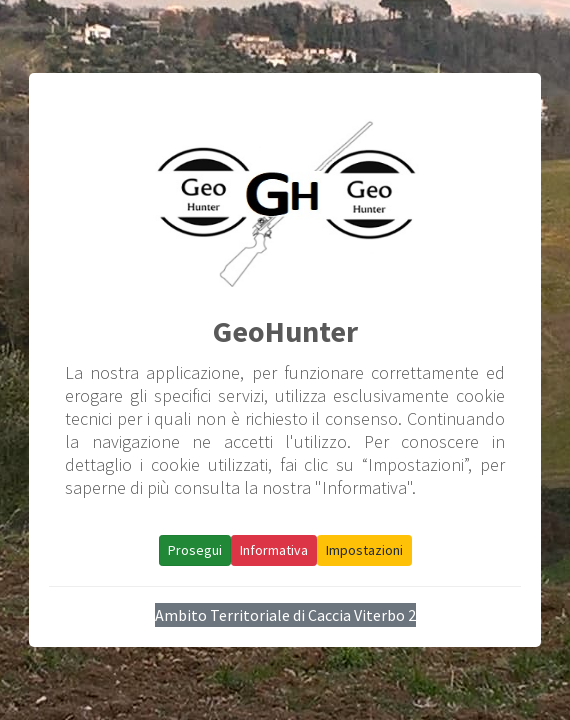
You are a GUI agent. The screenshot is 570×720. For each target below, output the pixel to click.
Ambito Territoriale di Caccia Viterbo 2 (285, 615)
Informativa (274, 550)
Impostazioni (364, 550)
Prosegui (195, 550)
